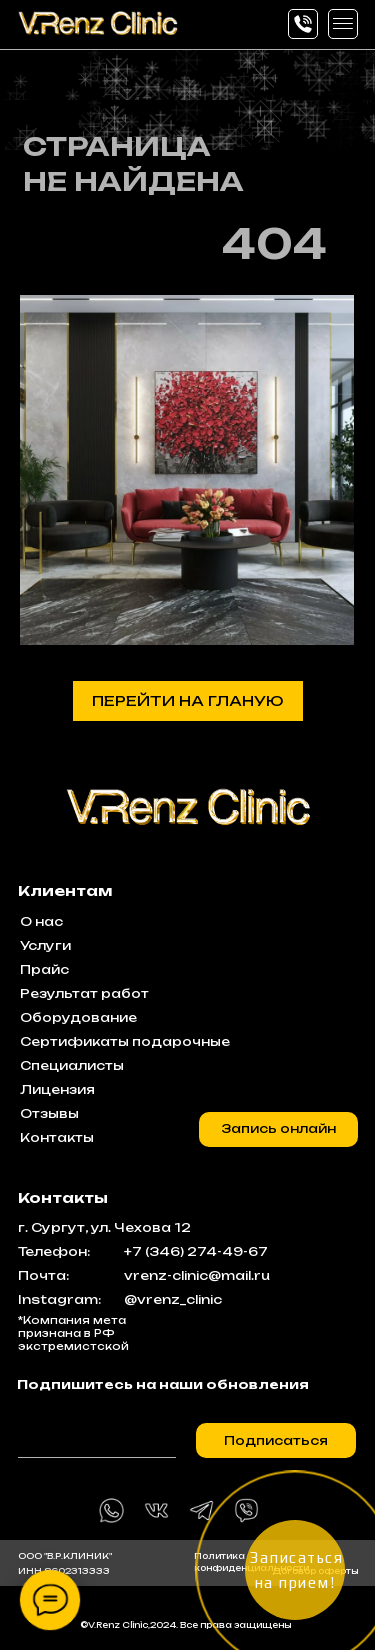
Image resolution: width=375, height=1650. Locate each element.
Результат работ (84, 993)
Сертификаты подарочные (125, 1041)
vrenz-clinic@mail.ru (197, 1275)
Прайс (44, 969)
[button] (343, 23)
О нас (41, 921)
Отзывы (49, 1113)
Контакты (57, 1137)
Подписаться (276, 1440)
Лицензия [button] (57, 1089)
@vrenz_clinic (173, 1299)
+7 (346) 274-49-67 (196, 1251)
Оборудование (78, 1017)
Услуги (45, 945)
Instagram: (59, 1299)
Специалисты (72, 1065)
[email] (97, 1433)
